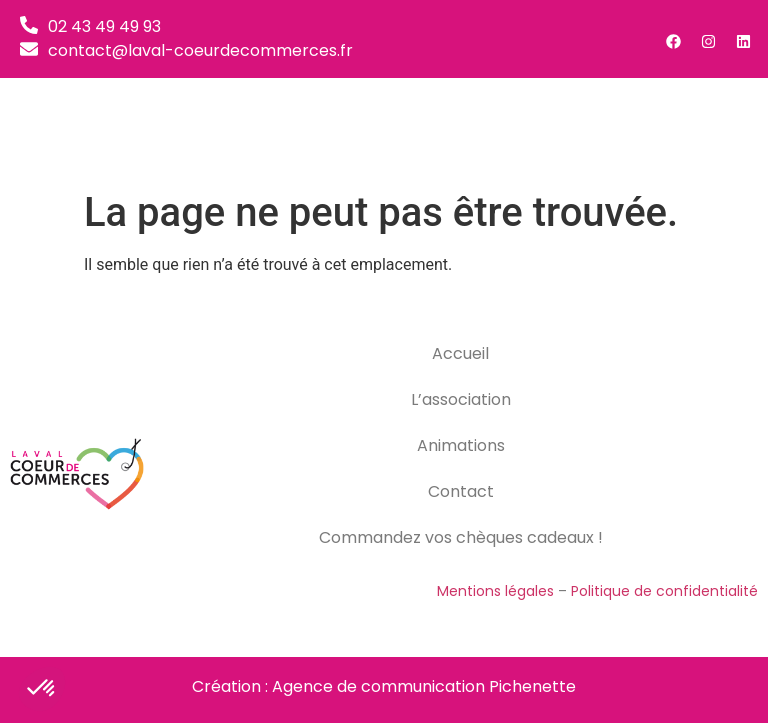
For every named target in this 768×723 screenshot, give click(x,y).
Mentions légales (495, 591)
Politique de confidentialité (664, 591)
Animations (461, 445)
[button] (728, 129)
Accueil (460, 353)
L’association (461, 399)
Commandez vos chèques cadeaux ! (461, 537)
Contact (461, 491)
